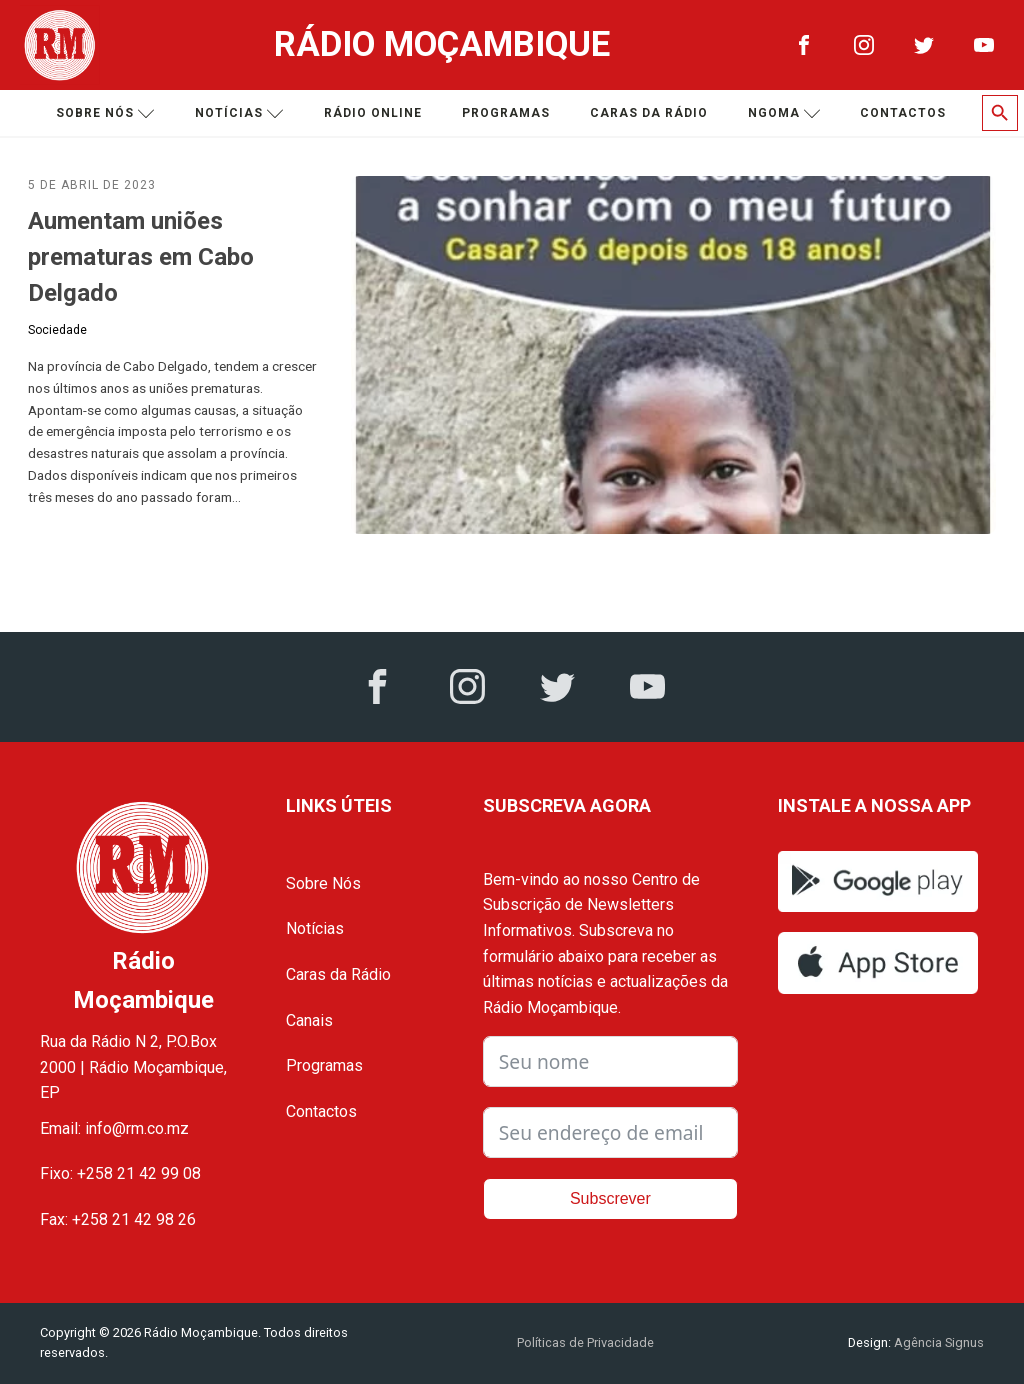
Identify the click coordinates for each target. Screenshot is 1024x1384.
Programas (506, 113)
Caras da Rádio (649, 113)
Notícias (239, 113)
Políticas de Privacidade (585, 1342)
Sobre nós (105, 113)
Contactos (903, 113)
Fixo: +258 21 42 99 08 (120, 1173)
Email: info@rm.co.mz (114, 1128)
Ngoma (784, 113)
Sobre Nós (323, 883)
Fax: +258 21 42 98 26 (118, 1219)
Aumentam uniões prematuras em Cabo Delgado (141, 257)
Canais (309, 1020)
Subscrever (610, 1198)
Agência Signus (937, 1342)
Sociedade (57, 330)
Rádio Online (373, 113)
